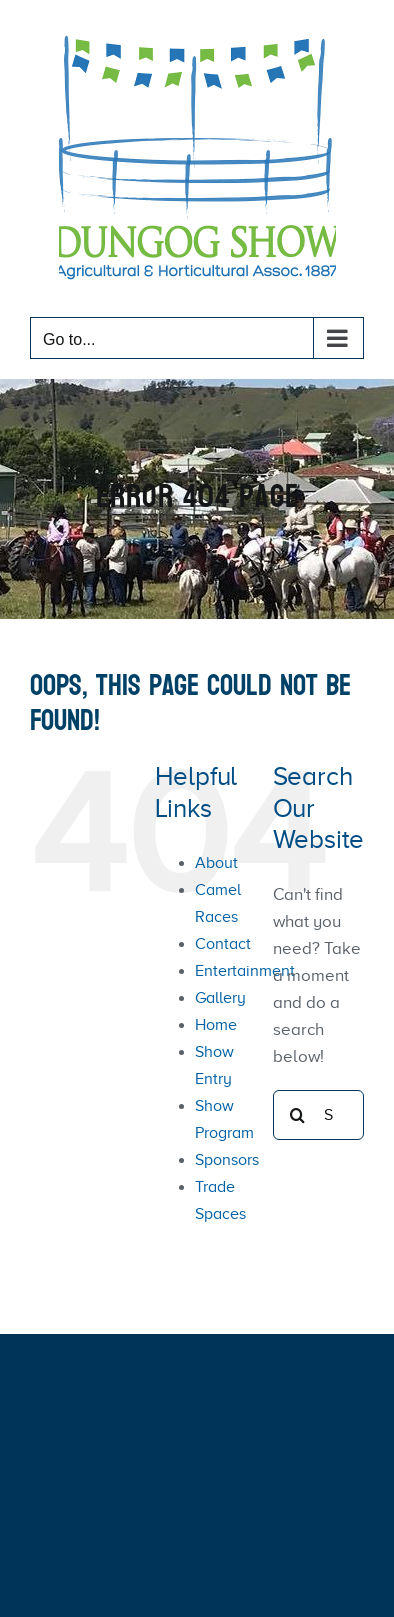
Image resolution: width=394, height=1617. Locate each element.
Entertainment (245, 971)
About (216, 863)
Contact (223, 944)
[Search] (298, 1115)
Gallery (220, 998)
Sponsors (227, 1160)
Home (216, 1025)
